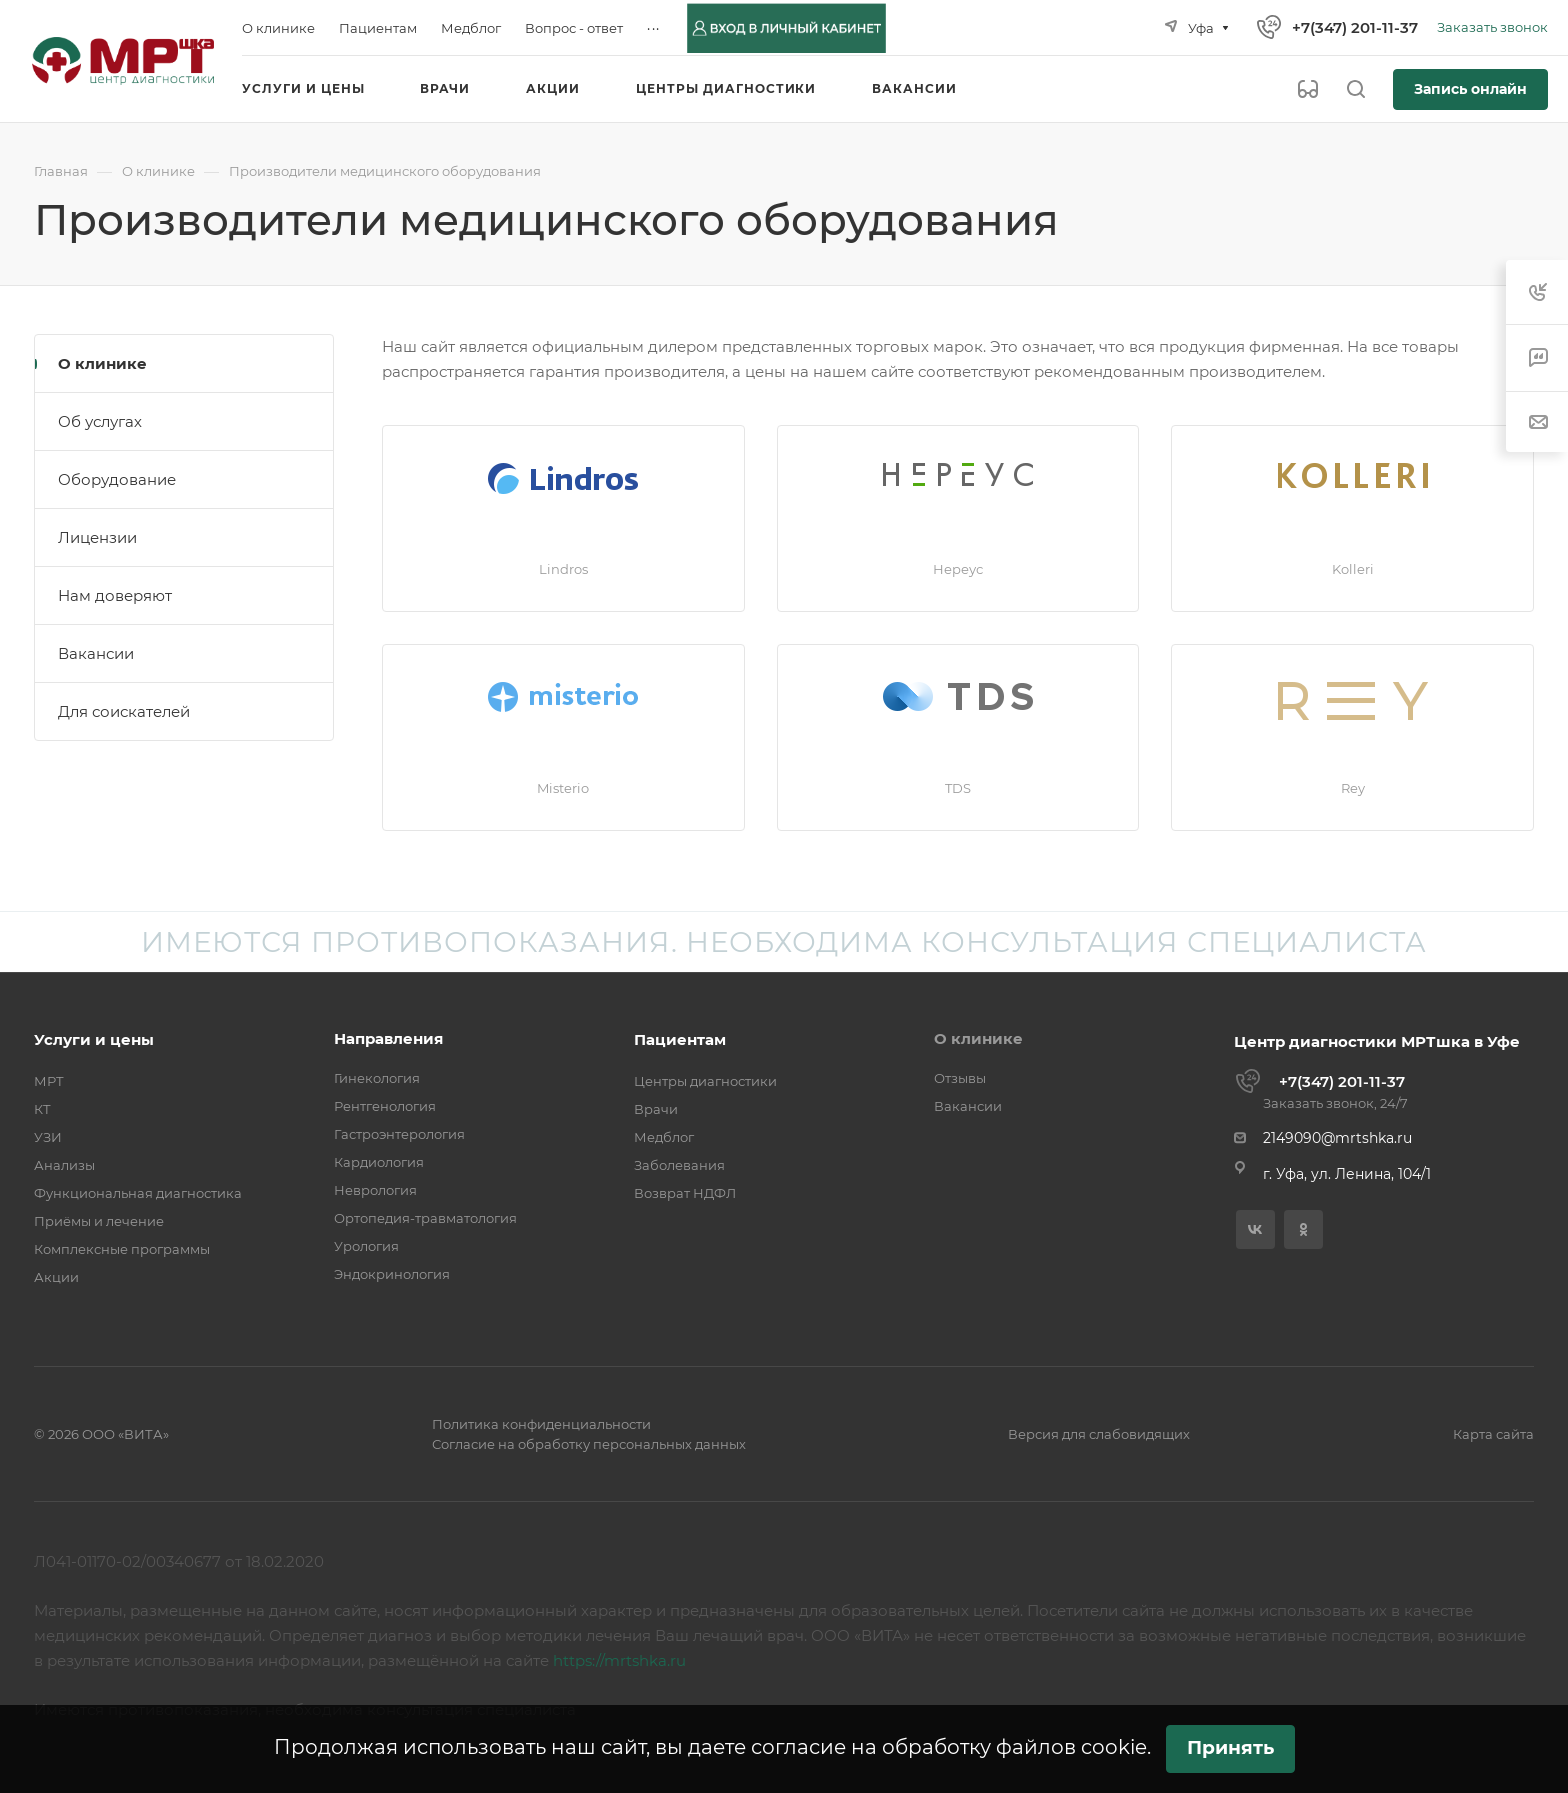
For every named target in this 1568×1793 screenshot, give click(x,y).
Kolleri (1353, 569)
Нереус (958, 569)
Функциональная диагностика (138, 1193)
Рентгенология (385, 1106)
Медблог (664, 1137)
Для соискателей (124, 711)
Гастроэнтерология (399, 1134)
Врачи (656, 1109)
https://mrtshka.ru (619, 1660)
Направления (388, 1038)
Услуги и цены (94, 1039)
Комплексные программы (122, 1249)
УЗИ (48, 1137)
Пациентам (680, 1039)
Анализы (64, 1165)
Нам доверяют (115, 595)
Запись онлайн (1470, 89)
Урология (366, 1246)
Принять (1230, 1747)
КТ (42, 1109)
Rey (1353, 788)
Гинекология (377, 1078)
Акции (56, 1277)
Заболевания (679, 1165)
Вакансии (96, 653)
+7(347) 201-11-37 (1355, 27)
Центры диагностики (705, 1081)
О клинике (102, 363)
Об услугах (100, 421)
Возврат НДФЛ (685, 1193)
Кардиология (379, 1162)
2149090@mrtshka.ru (1337, 1138)
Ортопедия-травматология (425, 1218)
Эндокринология (392, 1274)
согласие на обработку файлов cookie (949, 1747)
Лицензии (97, 537)
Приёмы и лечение (99, 1221)
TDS (958, 788)
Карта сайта (1493, 1434)
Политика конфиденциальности (541, 1424)
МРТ (49, 1081)
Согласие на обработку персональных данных (589, 1444)
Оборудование (117, 479)
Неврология (375, 1190)
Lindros (563, 569)
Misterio (563, 788)
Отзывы (960, 1078)
